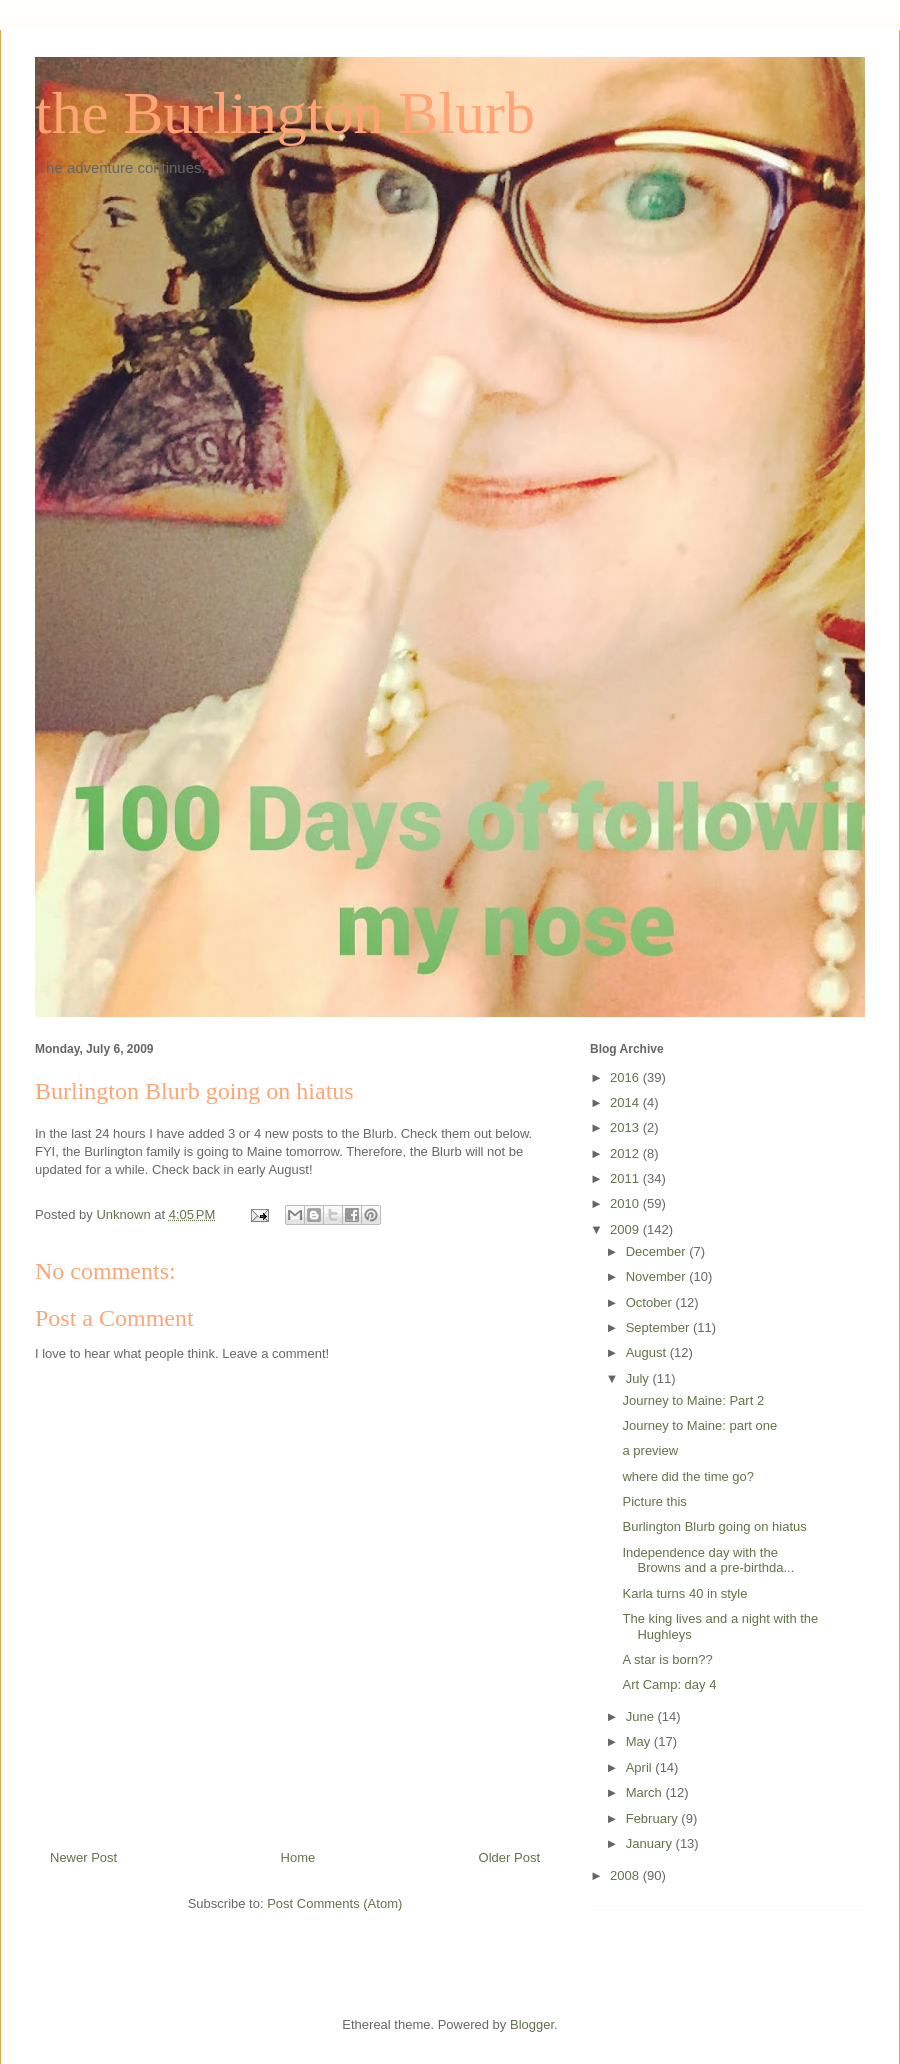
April (641, 1767)
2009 (626, 1229)
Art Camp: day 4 (669, 1684)
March (646, 1792)
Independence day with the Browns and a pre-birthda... (708, 1560)
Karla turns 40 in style (684, 1593)
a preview (650, 1450)
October (651, 1302)
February (654, 1818)
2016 (626, 1077)
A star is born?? (667, 1659)
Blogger (532, 2024)
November (658, 1276)
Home (298, 1857)
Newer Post (83, 1857)
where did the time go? (688, 1476)
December (658, 1251)
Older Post (509, 1857)
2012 (626, 1153)
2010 (626, 1203)
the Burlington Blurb (285, 113)
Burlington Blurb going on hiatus (714, 1526)
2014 (626, 1102)
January (651, 1843)
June (642, 1716)
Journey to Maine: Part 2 (693, 1400)
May (640, 1741)
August (648, 1352)
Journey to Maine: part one (699, 1425)
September (659, 1327)
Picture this (654, 1501)
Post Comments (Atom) (334, 1903)
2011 (626, 1178)
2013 (626, 1127)
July (639, 1378)
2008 (626, 1875)
